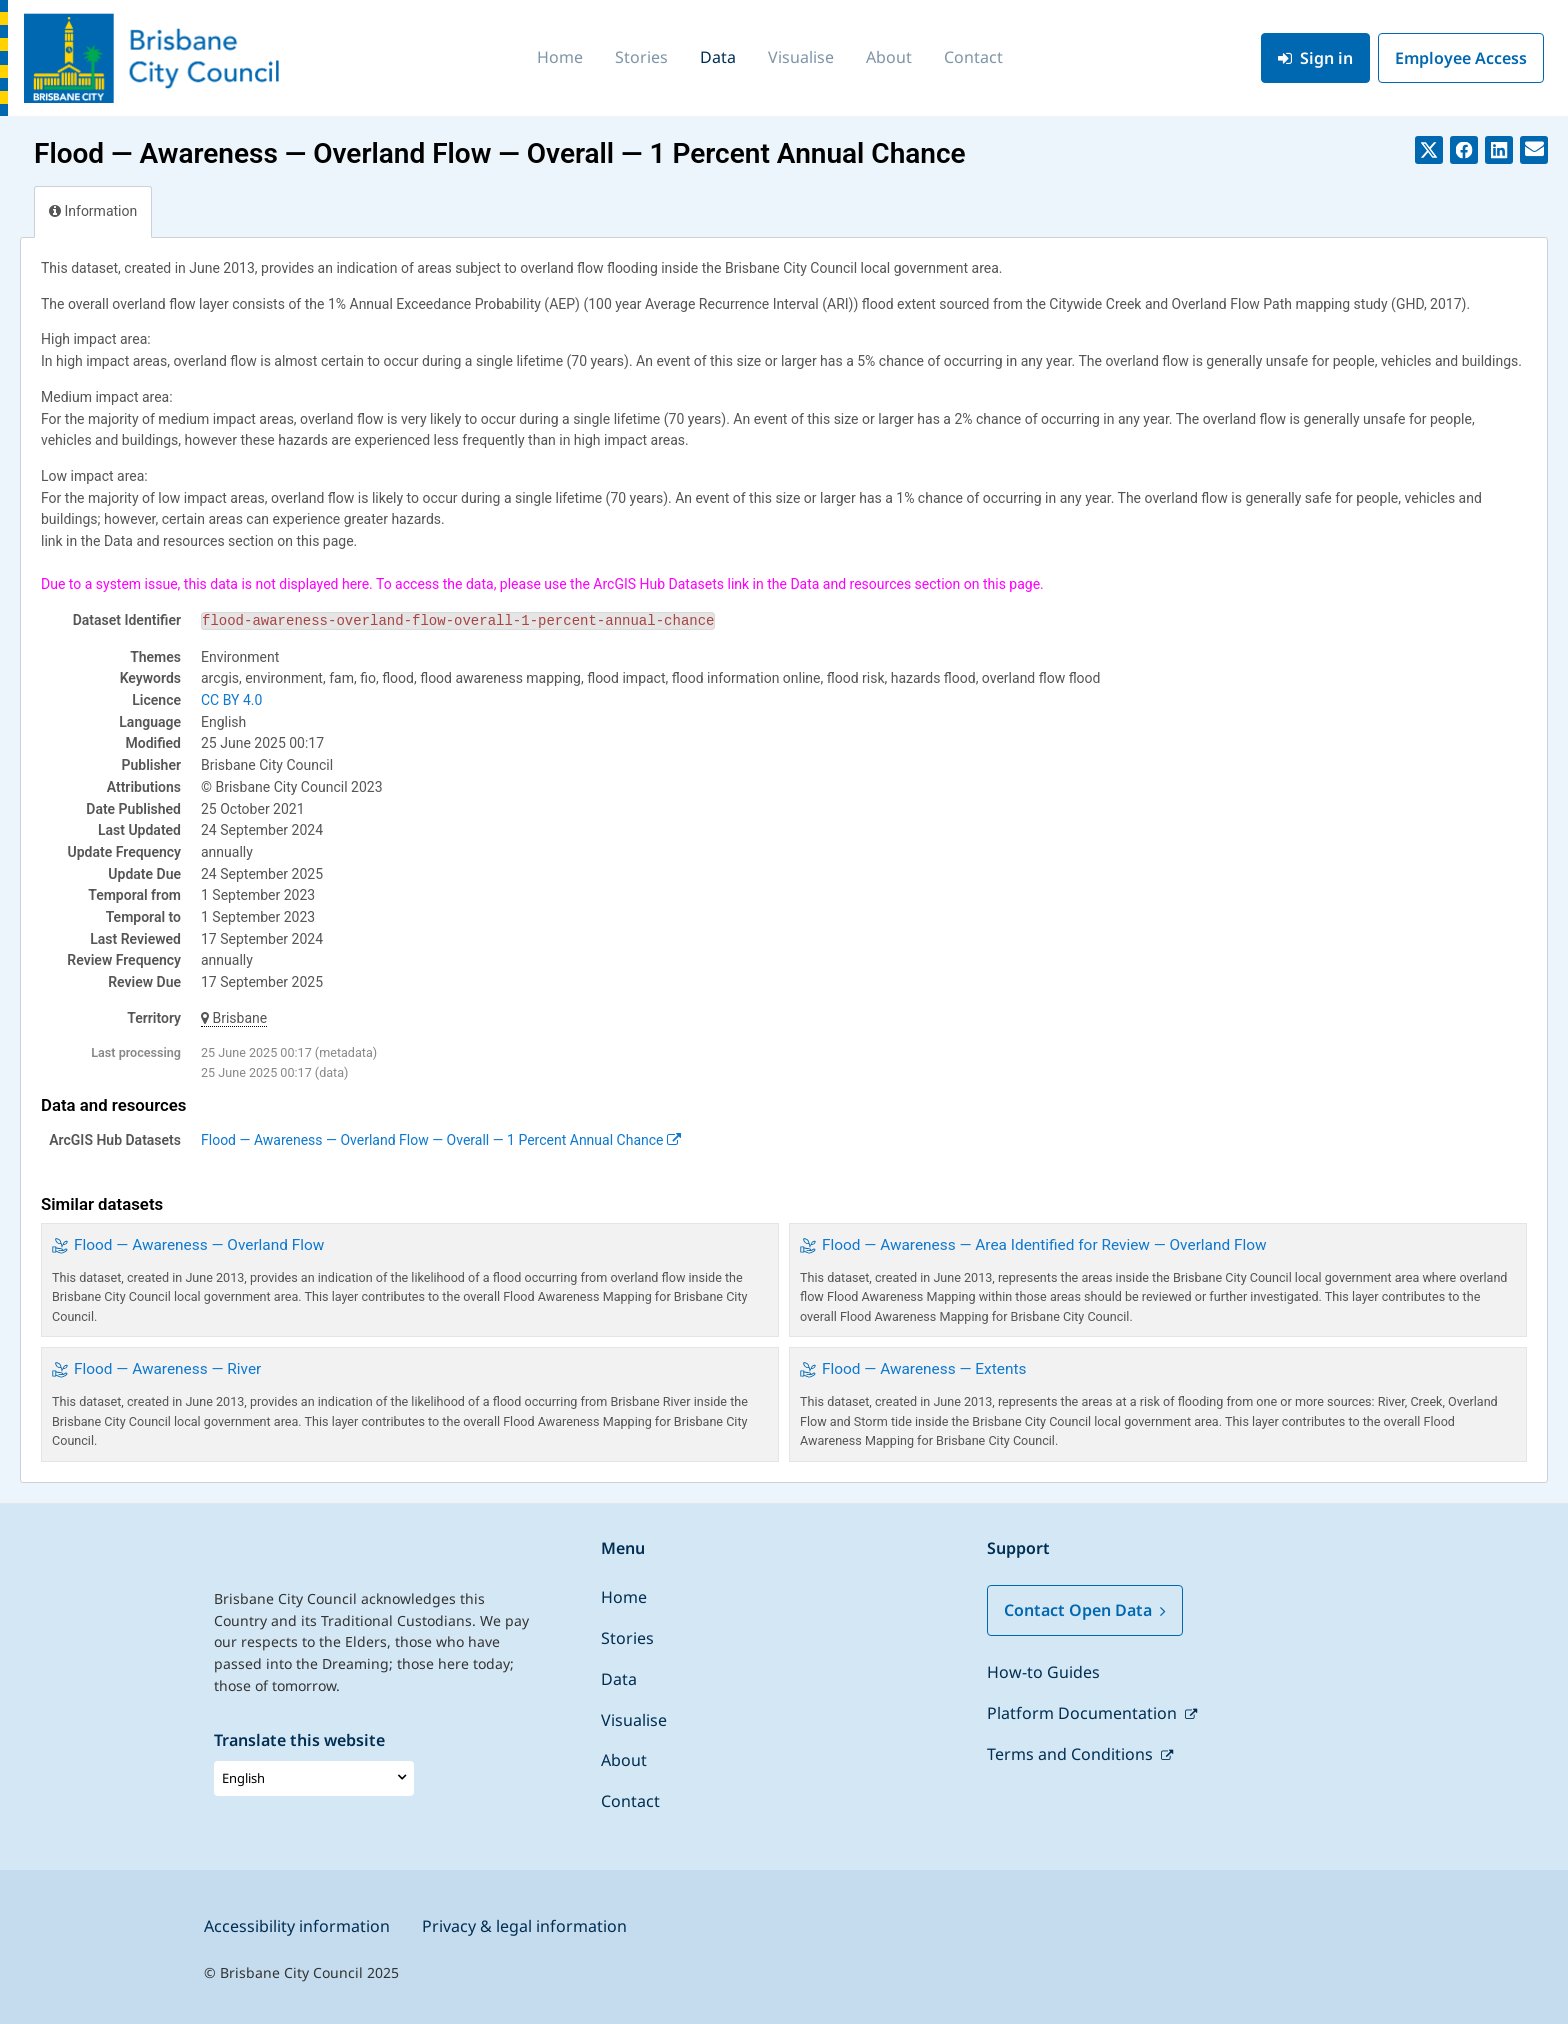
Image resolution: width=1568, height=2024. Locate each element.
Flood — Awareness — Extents (924, 1369)
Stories (641, 57)
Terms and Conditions (1072, 1754)
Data (718, 57)
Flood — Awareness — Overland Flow (199, 1245)
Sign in (1315, 58)
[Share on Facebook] (1464, 150)
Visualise (801, 57)
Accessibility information (297, 1926)
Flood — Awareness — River (167, 1369)
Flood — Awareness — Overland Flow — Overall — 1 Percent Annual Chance (441, 1140)
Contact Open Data (1085, 1610)
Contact (973, 57)
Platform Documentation (1084, 1713)
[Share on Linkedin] (1499, 150)
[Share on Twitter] (1429, 150)
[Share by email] (1534, 150)
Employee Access (1461, 58)
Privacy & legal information (524, 1926)
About (889, 57)
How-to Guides (1043, 1672)
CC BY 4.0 (231, 700)
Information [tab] (93, 211)
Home (560, 57)
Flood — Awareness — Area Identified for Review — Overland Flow (1044, 1245)
